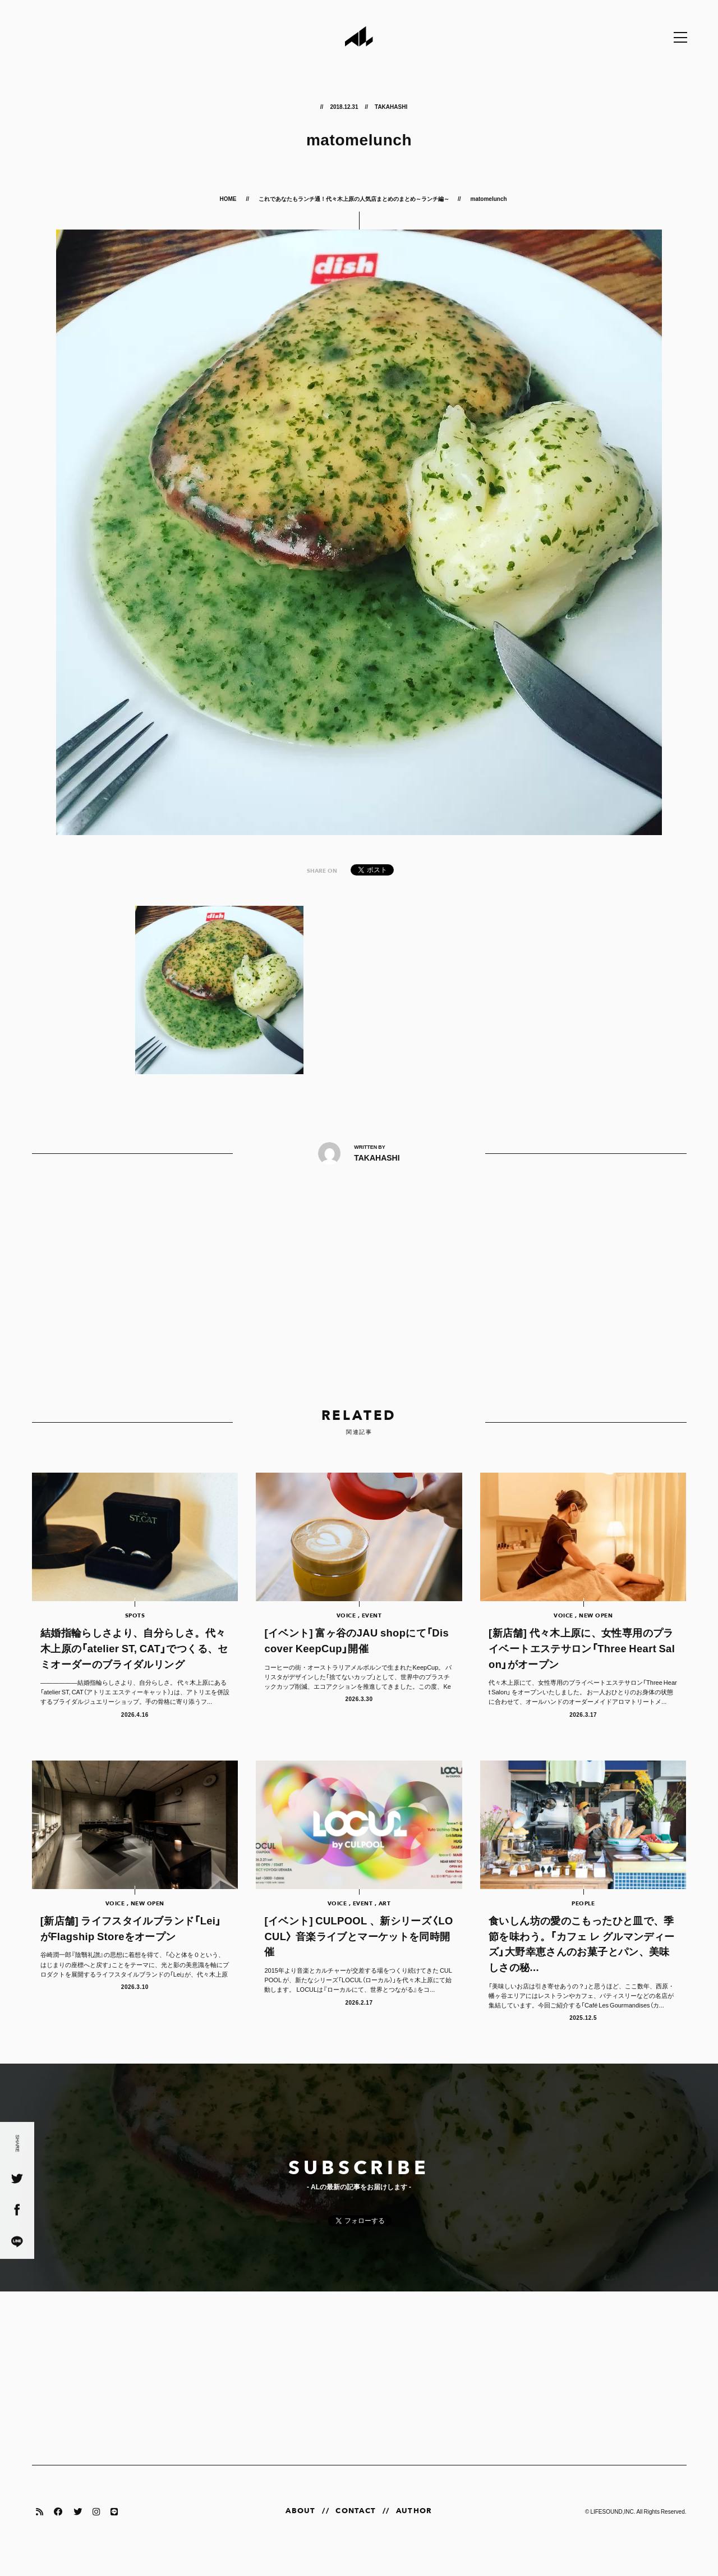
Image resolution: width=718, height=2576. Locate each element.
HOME (228, 198)
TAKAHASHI (391, 106)
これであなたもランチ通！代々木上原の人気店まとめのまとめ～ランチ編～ (354, 198)
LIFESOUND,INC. (612, 2530)
